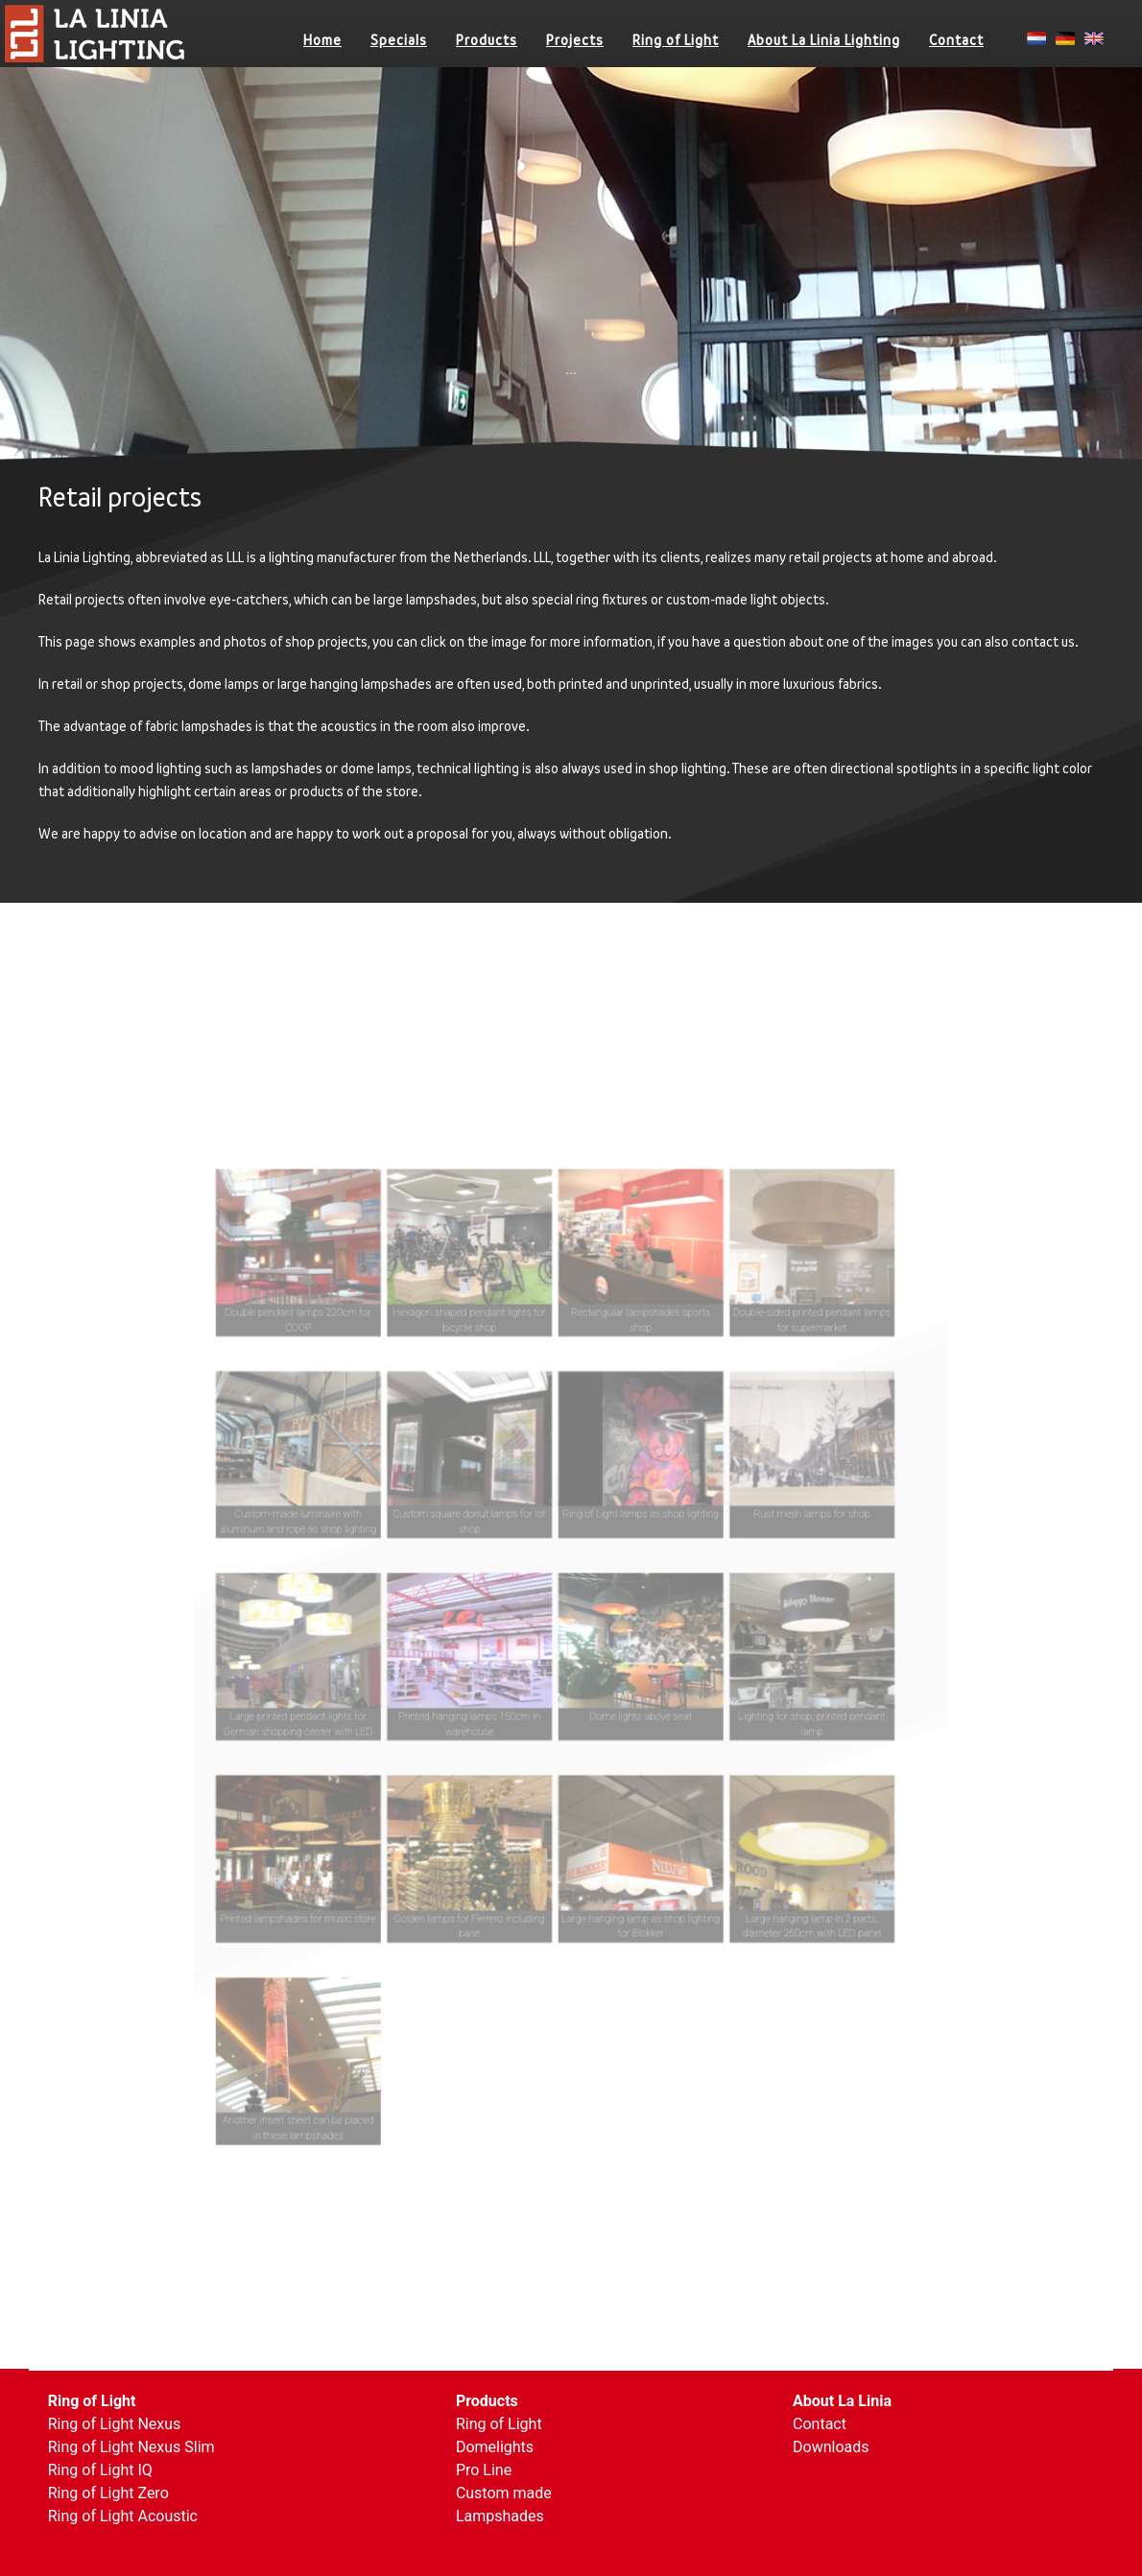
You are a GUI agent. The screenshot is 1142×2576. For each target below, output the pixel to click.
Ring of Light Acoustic (123, 2516)
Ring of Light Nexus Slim (131, 2447)
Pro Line (484, 2470)
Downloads (830, 2447)
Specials (398, 40)
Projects (575, 40)
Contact (956, 40)
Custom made (504, 2493)
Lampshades (500, 2516)
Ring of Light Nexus (114, 2424)
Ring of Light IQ (100, 2470)
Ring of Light (675, 40)
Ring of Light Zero (108, 2493)
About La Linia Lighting (824, 40)
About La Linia (842, 2401)
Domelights (495, 2447)
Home (322, 40)
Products (486, 40)
